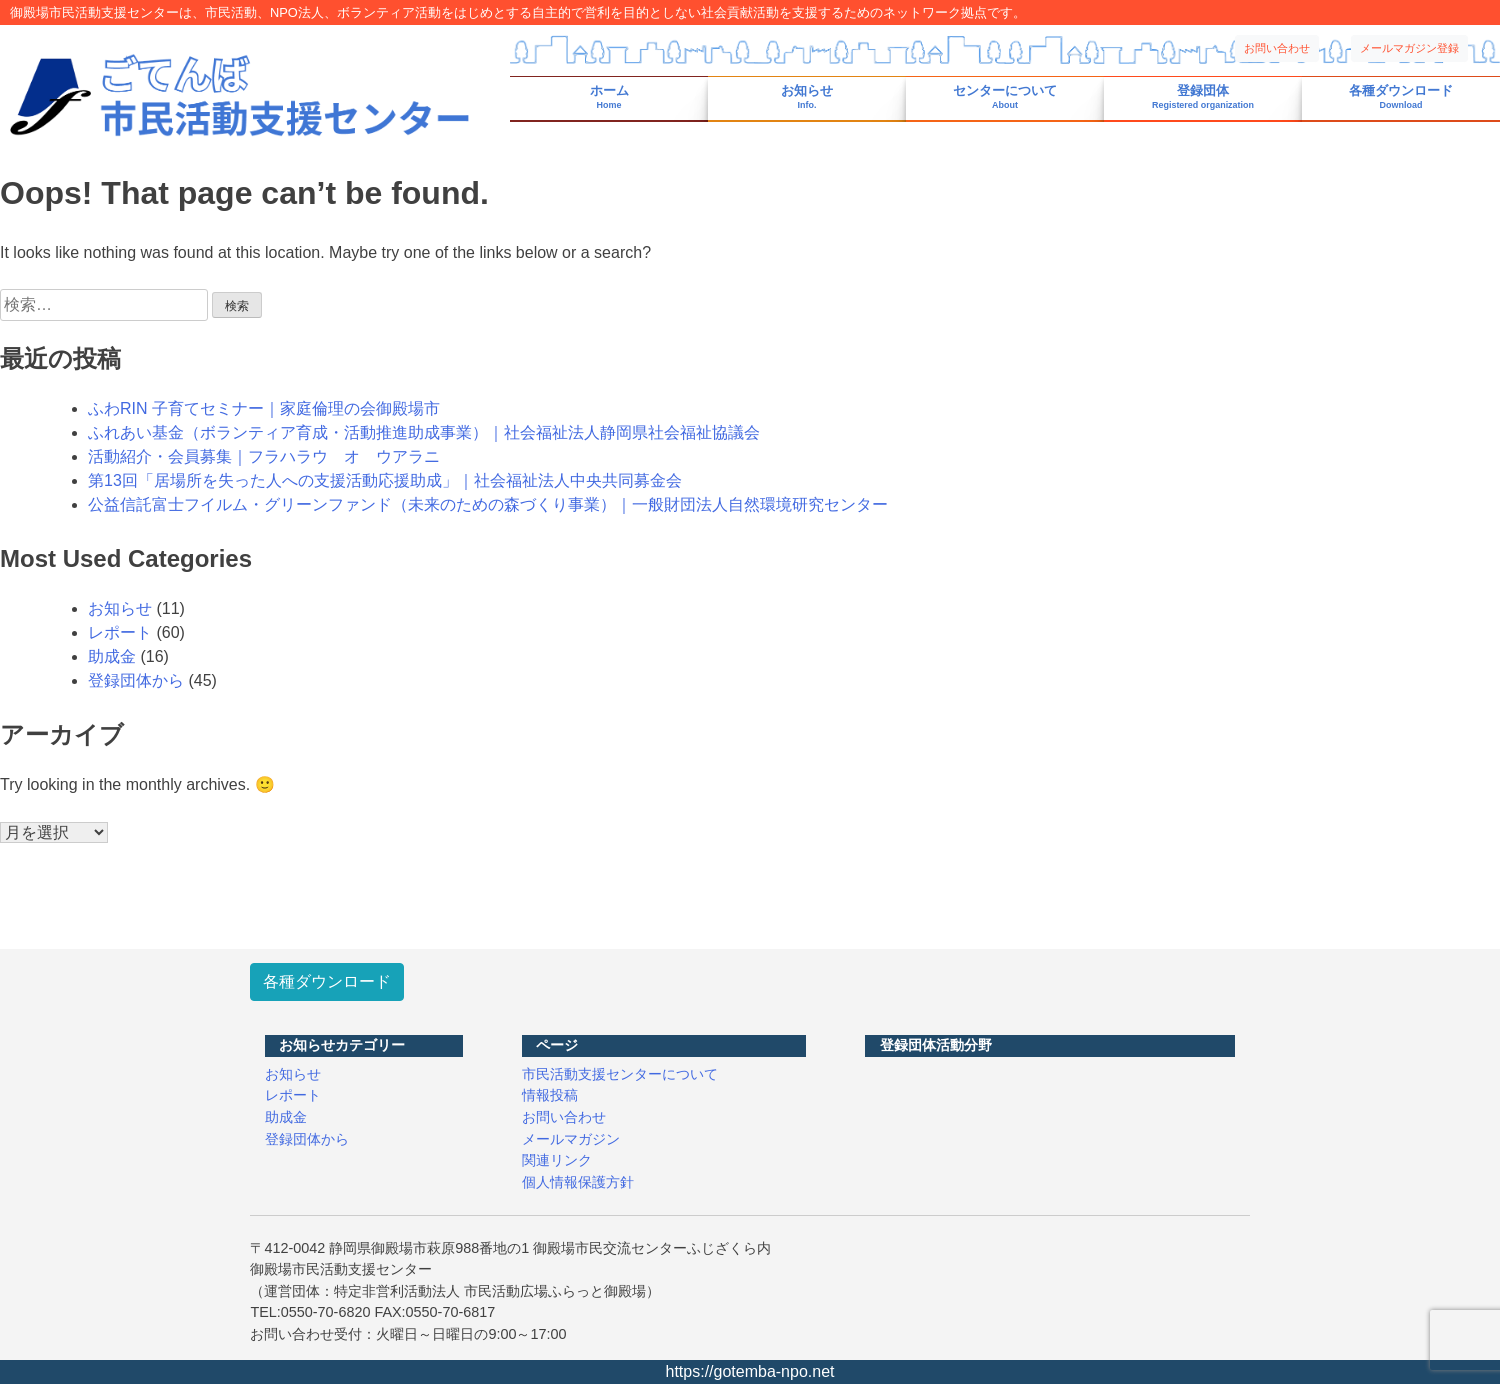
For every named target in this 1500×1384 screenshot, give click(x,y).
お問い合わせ (1277, 48)
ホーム (609, 97)
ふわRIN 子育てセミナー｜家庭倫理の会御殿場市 (264, 408)
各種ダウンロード (1401, 97)
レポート (120, 632)
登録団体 (1203, 97)
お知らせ (807, 97)
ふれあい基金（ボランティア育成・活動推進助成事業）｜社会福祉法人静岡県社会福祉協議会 (424, 432)
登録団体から (136, 680)
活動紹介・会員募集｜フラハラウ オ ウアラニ (264, 456)
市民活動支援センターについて (620, 1074)
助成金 (112, 656)
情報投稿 (550, 1095)
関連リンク (557, 1160)
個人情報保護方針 (578, 1182)
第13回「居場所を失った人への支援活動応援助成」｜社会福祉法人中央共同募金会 (385, 480)
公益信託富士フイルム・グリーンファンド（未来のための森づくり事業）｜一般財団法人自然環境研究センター (488, 504)
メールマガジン (571, 1139)
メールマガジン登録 (1409, 48)
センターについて (1005, 97)
